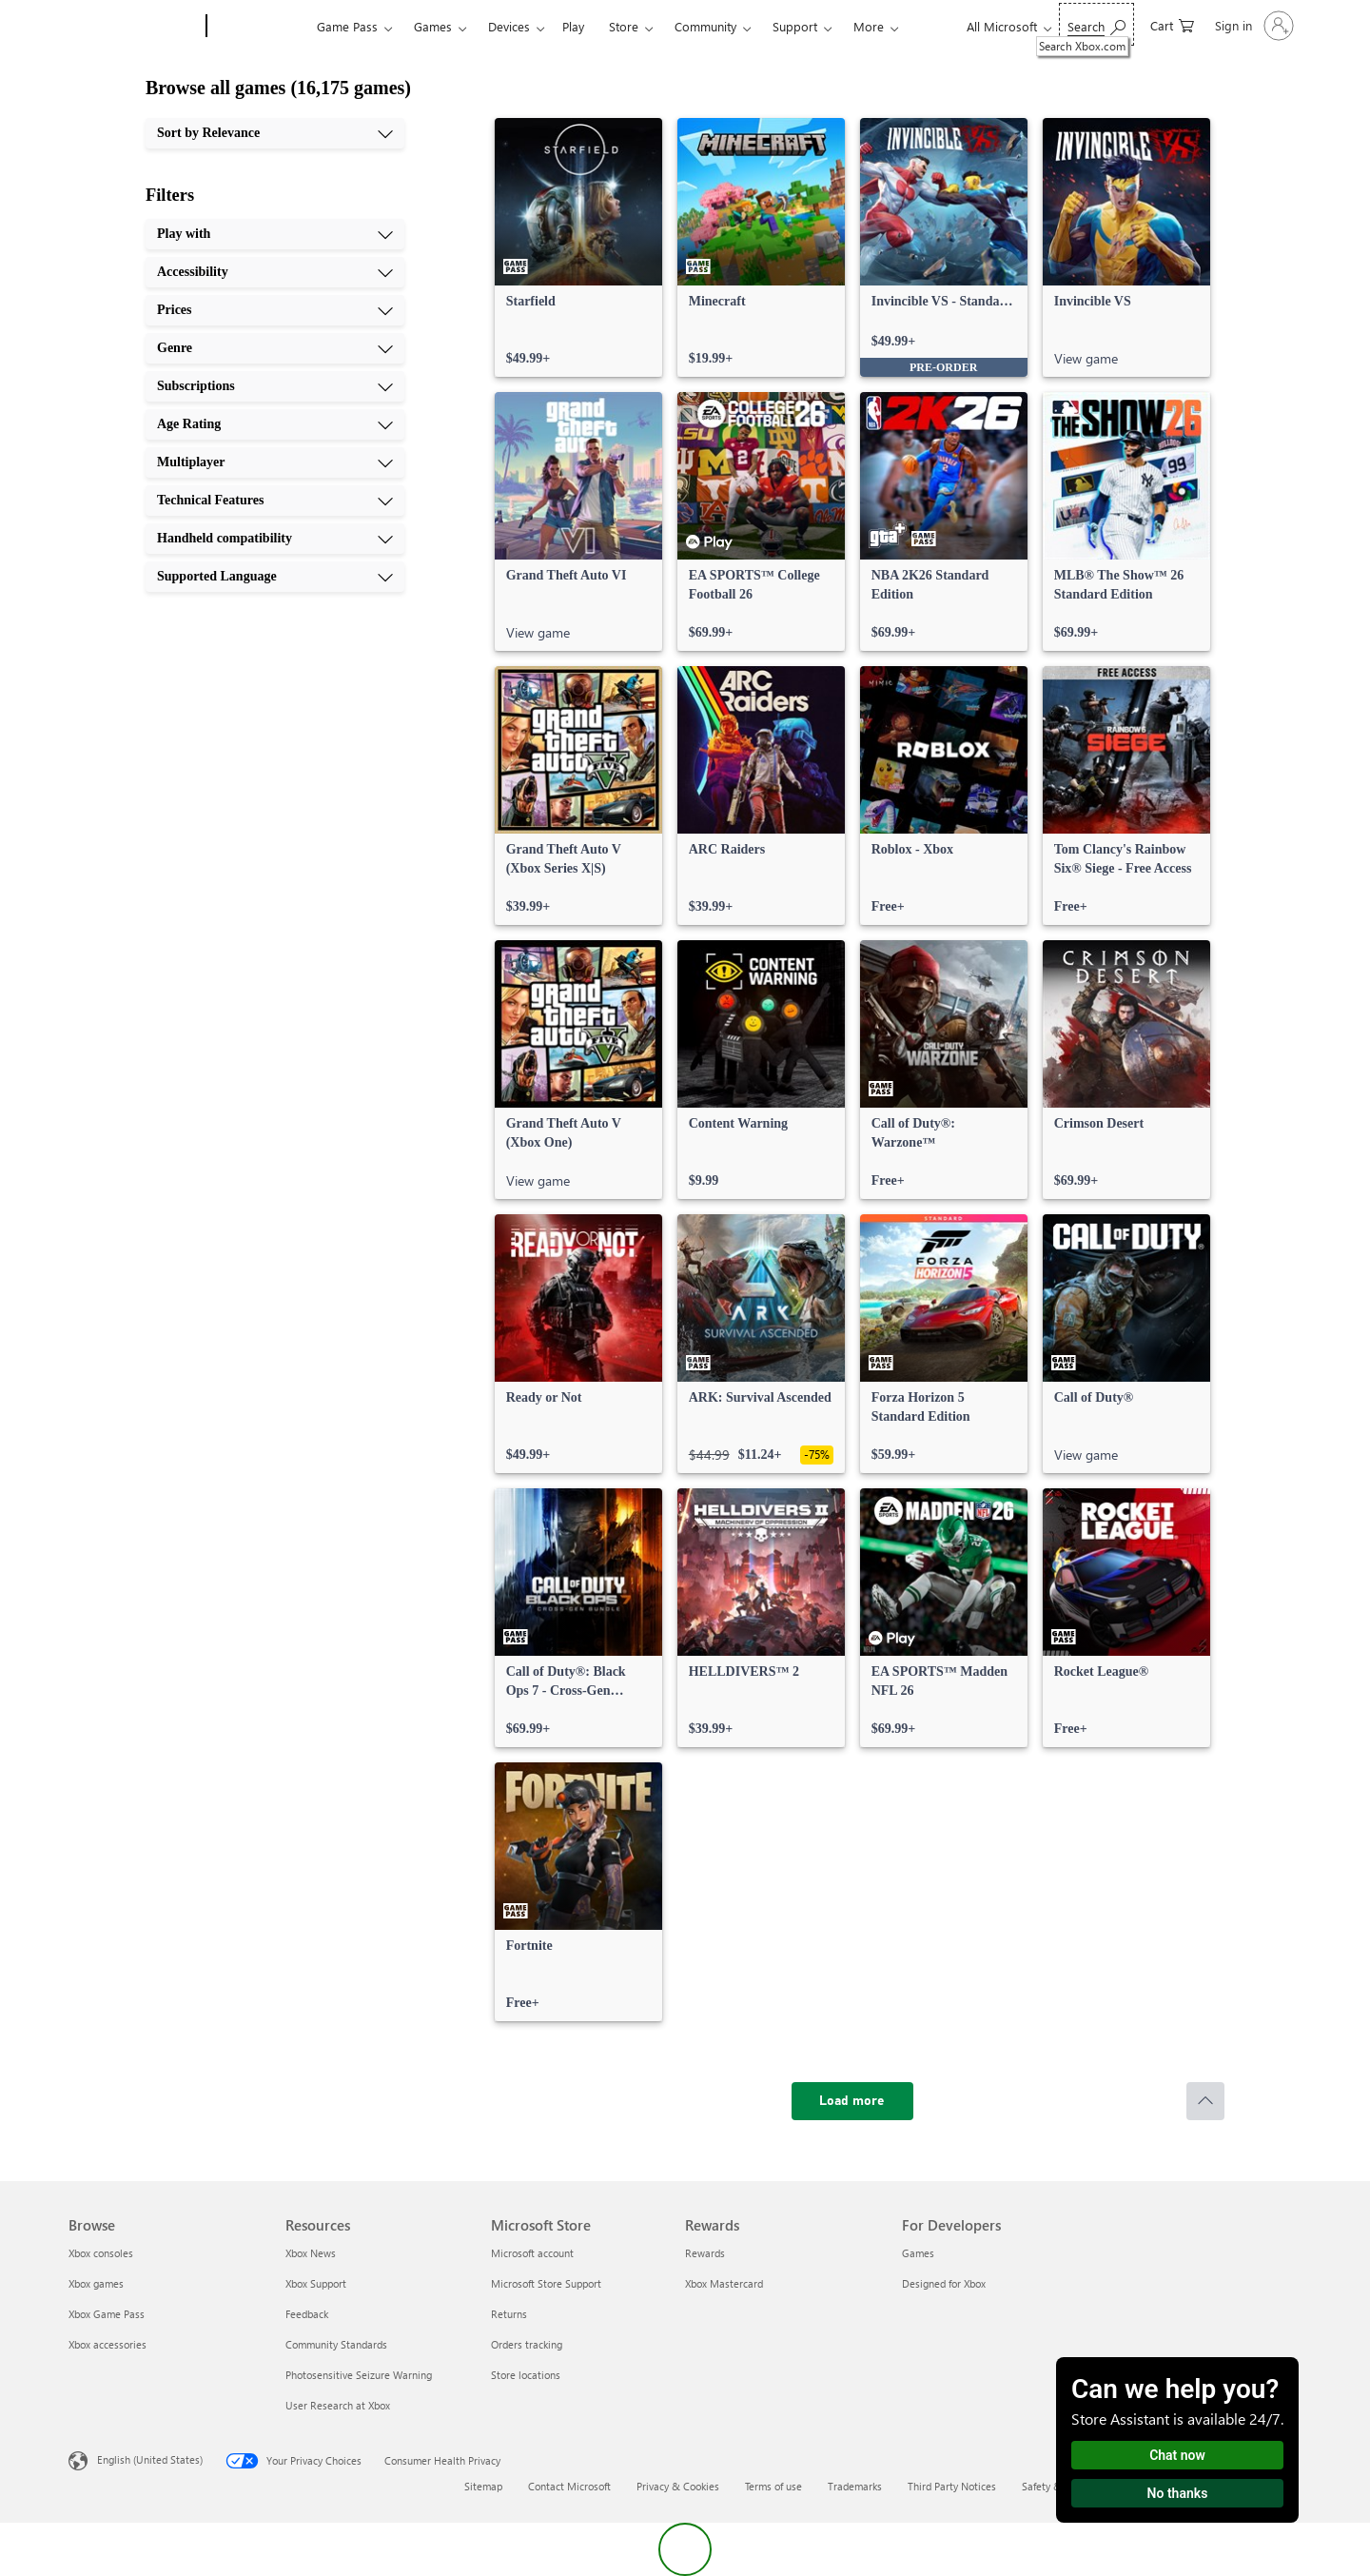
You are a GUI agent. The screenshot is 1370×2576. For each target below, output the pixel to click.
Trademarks (855, 2486)
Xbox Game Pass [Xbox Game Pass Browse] (106, 2314)
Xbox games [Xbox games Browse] (96, 2283)
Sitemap (483, 2486)
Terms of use (773, 2486)
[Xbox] (259, 26)
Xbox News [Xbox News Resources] (310, 2253)
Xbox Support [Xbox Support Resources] (315, 2283)
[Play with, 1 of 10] (275, 234)
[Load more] (852, 2101)
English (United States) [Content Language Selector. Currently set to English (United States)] (150, 2459)
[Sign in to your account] (1253, 26)
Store (623, 26)
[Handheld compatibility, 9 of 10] (275, 538)
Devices (509, 26)
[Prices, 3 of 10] (275, 310)
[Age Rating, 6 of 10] (275, 424)
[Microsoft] (133, 26)
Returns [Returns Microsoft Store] (509, 2314)
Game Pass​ (347, 26)
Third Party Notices (952, 2486)
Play (573, 26)
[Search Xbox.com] (1096, 24)
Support (795, 26)
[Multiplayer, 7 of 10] (275, 462)
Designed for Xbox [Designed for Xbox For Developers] (944, 2283)
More (868, 26)
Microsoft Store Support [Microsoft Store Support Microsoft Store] (546, 2283)
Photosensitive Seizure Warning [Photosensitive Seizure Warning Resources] (358, 2375)
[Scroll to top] (1205, 2101)
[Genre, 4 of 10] (275, 348)
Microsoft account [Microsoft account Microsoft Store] (532, 2253)
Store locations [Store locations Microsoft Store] (525, 2375)
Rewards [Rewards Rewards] (705, 2253)
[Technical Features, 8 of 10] (275, 500)
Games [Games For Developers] (918, 2253)
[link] (578, 247)
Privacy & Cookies (677, 2486)
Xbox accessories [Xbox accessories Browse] (107, 2344)
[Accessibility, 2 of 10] (275, 272)
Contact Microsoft (569, 2486)
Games (433, 26)
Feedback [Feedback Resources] (306, 2314)
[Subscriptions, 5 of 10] (275, 386)
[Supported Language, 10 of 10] (275, 576)
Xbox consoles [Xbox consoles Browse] (100, 2253)
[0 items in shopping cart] (1172, 24)
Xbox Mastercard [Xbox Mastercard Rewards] (724, 2283)
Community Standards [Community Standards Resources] (336, 2344)
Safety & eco (1051, 2486)
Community (705, 26)
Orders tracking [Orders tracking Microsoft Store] (526, 2344)
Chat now (1177, 2455)
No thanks (1177, 2493)
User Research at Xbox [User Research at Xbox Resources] (337, 2405)
